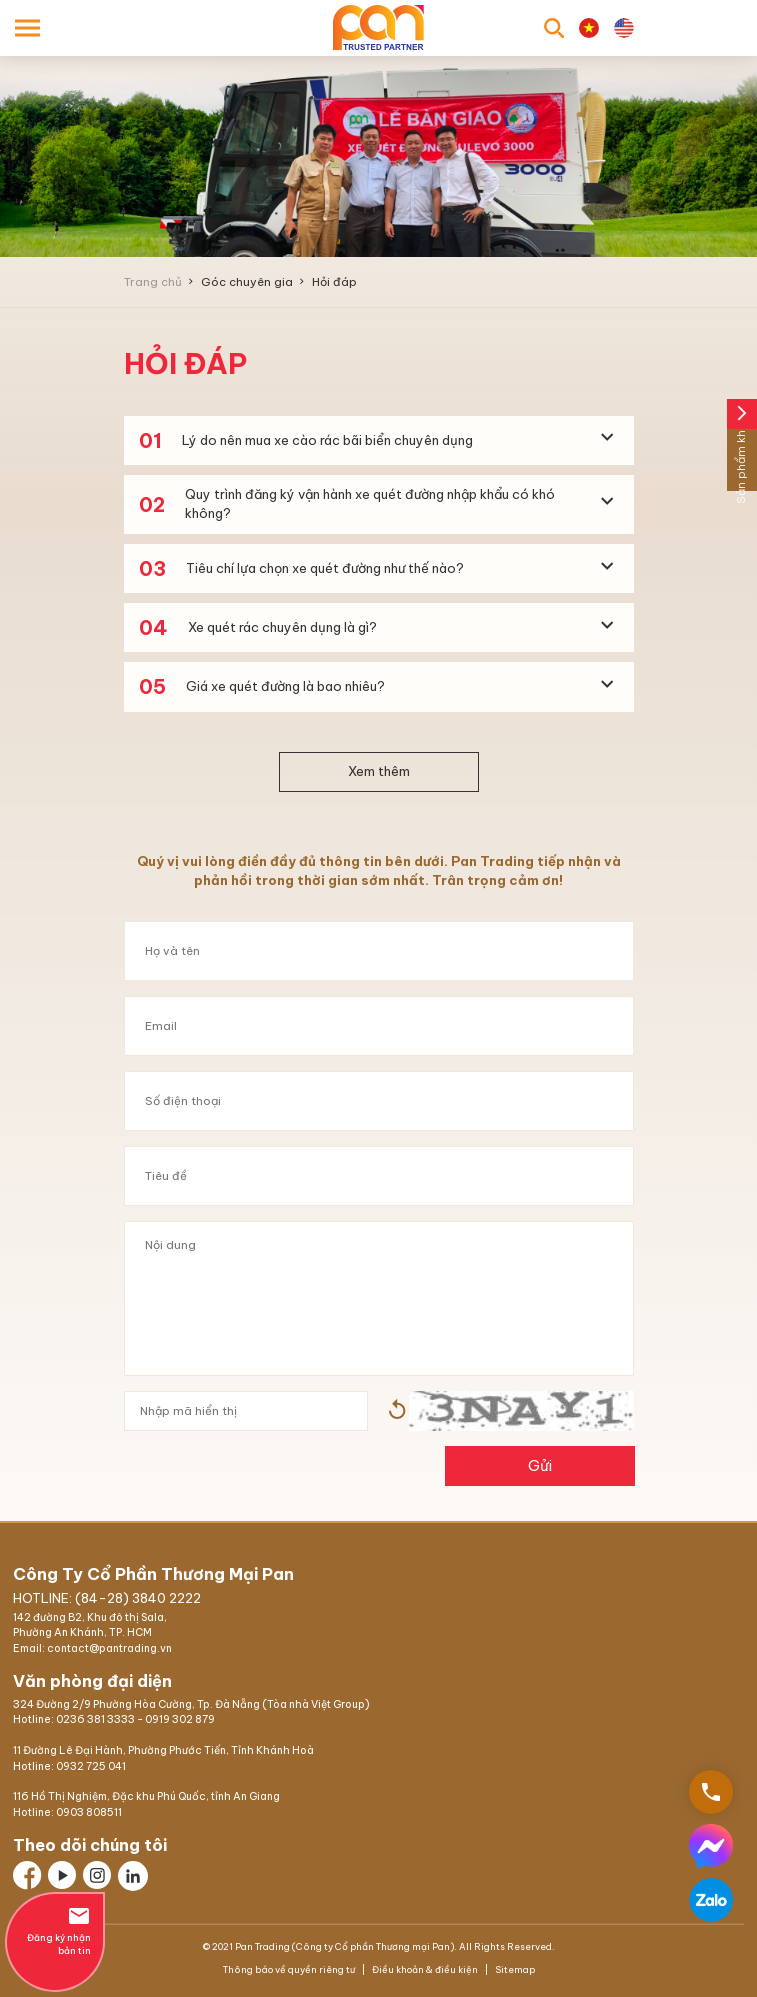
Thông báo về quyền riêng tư (290, 1969)
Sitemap (514, 1969)
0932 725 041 (91, 1766)
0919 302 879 (180, 1719)
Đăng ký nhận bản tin (55, 1930)
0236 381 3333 (95, 1719)
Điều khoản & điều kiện (425, 1969)
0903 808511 (89, 1812)
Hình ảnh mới (397, 1410)
